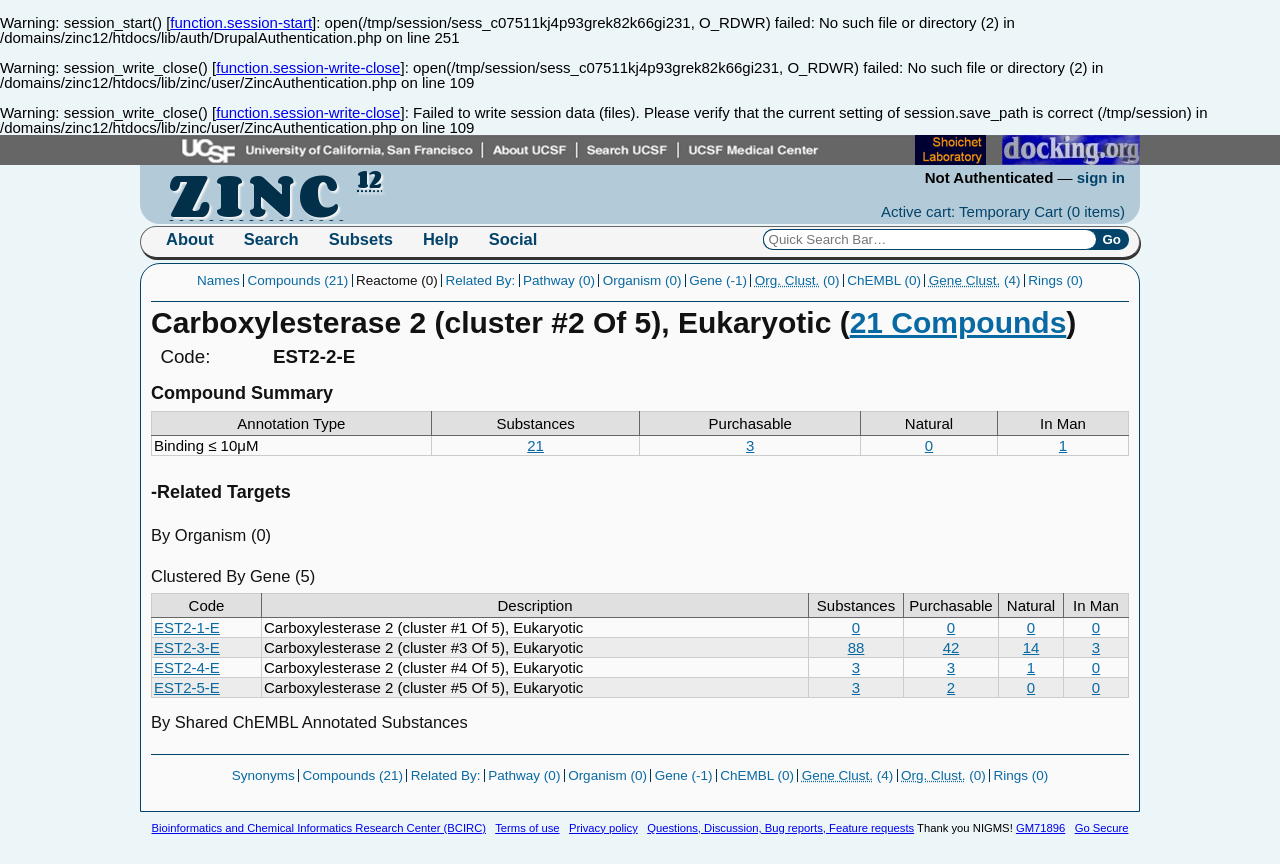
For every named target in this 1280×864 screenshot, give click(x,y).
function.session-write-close (308, 67)
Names (218, 280)
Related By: (480, 280)
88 (856, 647)
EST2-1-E (187, 627)
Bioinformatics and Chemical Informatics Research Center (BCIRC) (319, 828)
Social (513, 239)
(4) (975, 280)
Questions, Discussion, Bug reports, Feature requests (780, 828)
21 (535, 445)
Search (271, 239)
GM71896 (1040, 828)
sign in (1101, 177)
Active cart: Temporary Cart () (1003, 211)
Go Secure (1102, 828)
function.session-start (241, 22)
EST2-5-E (187, 687)
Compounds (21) (298, 280)
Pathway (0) (559, 280)
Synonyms (263, 775)
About (190, 239)
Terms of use (527, 828)
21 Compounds (958, 322)
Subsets (361, 239)
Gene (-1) (718, 280)
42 (951, 647)
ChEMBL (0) (884, 280)
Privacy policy (603, 828)
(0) (797, 280)
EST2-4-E (187, 667)
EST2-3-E (187, 647)
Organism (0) (642, 280)
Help (441, 239)
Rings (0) (1055, 280)
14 (1031, 647)
